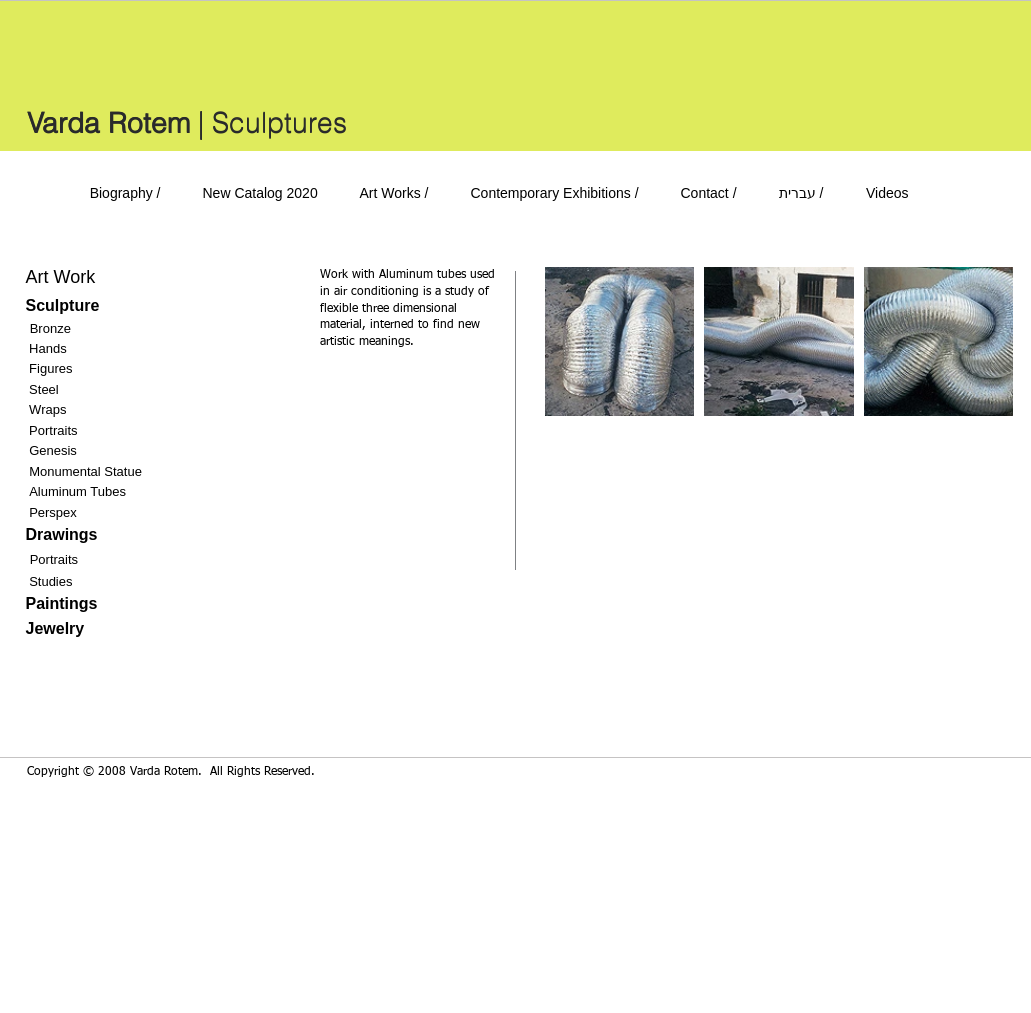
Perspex (53, 512)
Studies (50, 581)
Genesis (53, 450)
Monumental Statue (85, 471)
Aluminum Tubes (77, 491)
